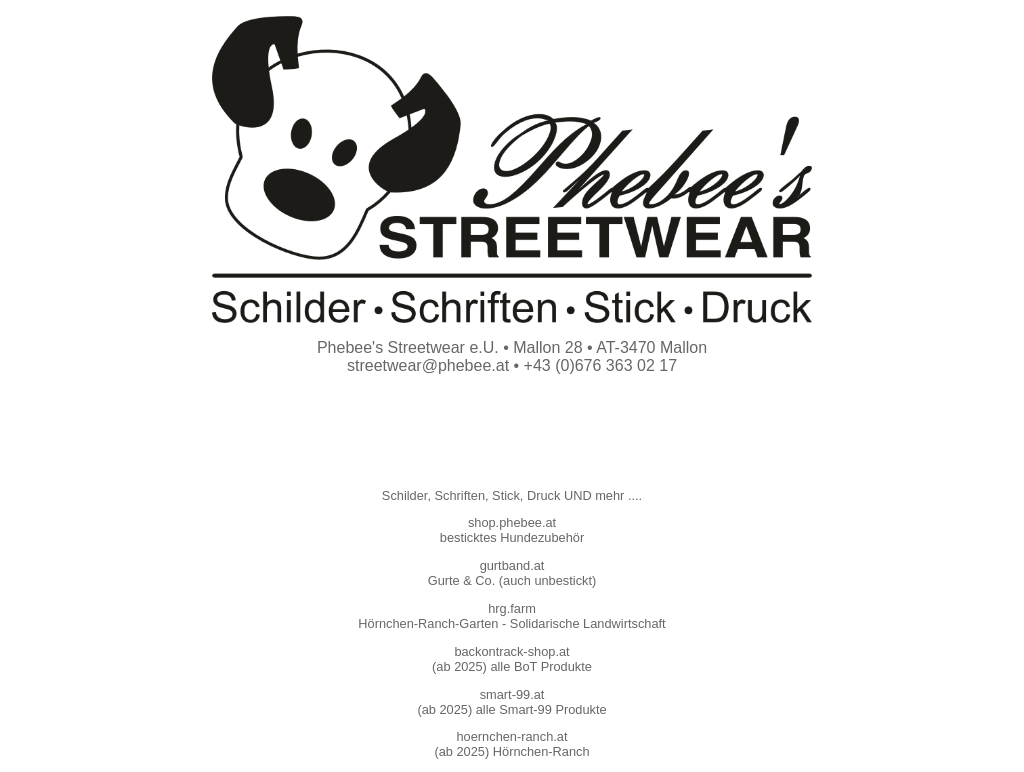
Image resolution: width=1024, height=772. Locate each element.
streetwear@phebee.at (428, 365)
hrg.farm (512, 608)
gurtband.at (512, 565)
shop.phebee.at (512, 522)
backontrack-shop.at (511, 651)
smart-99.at (512, 694)
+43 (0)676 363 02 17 (600, 365)
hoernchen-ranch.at (512, 736)
